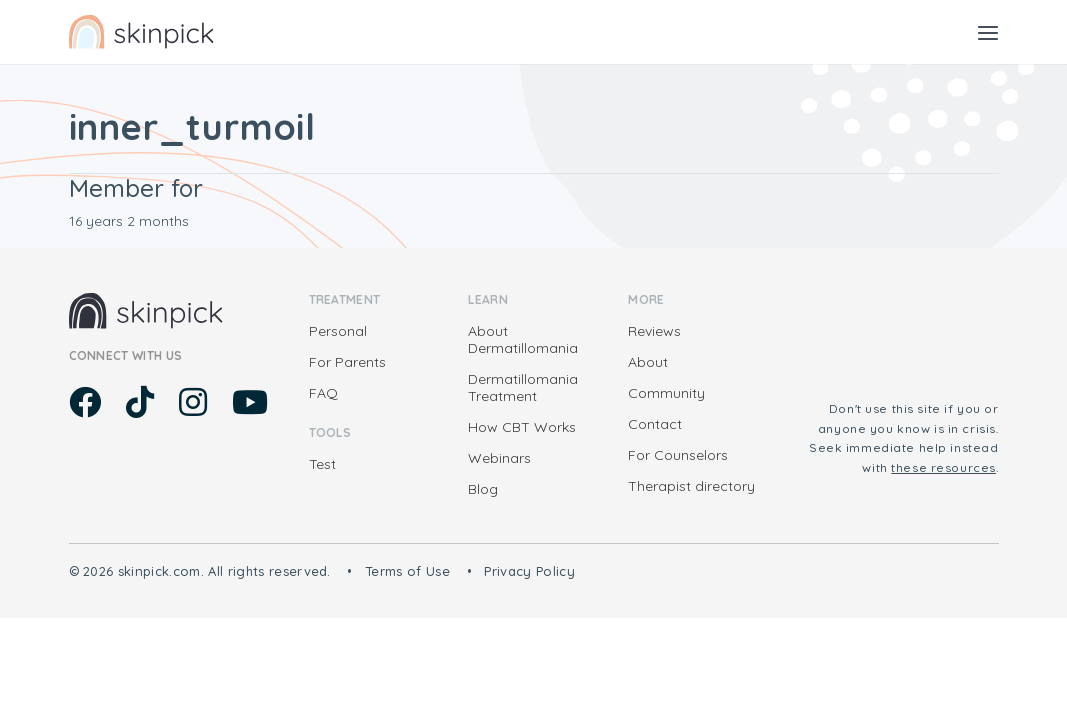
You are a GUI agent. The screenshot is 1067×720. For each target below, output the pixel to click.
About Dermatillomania (523, 339)
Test (322, 464)
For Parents (347, 362)
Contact (655, 424)
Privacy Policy (529, 571)
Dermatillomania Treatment (523, 387)
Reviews (654, 331)
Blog (483, 489)
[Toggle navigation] (988, 32)
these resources (943, 467)
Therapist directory (691, 486)
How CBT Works (522, 427)
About (648, 362)
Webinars (499, 458)
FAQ (323, 393)
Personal (338, 331)
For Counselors (678, 455)
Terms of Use (407, 571)
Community (666, 393)
